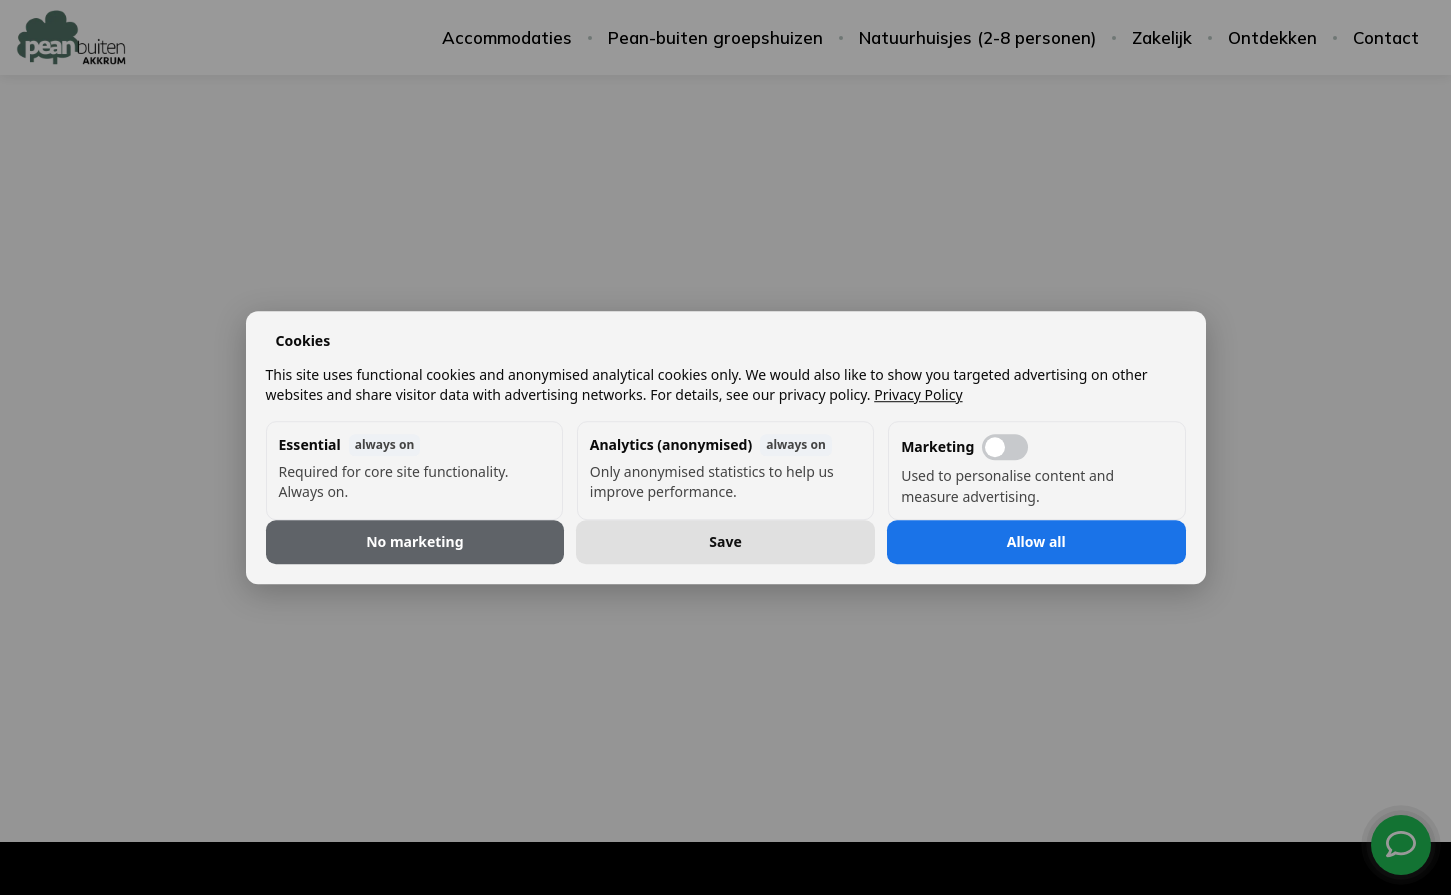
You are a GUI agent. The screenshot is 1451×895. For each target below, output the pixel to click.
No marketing (414, 541)
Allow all (1036, 541)
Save (725, 541)
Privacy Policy (918, 394)
